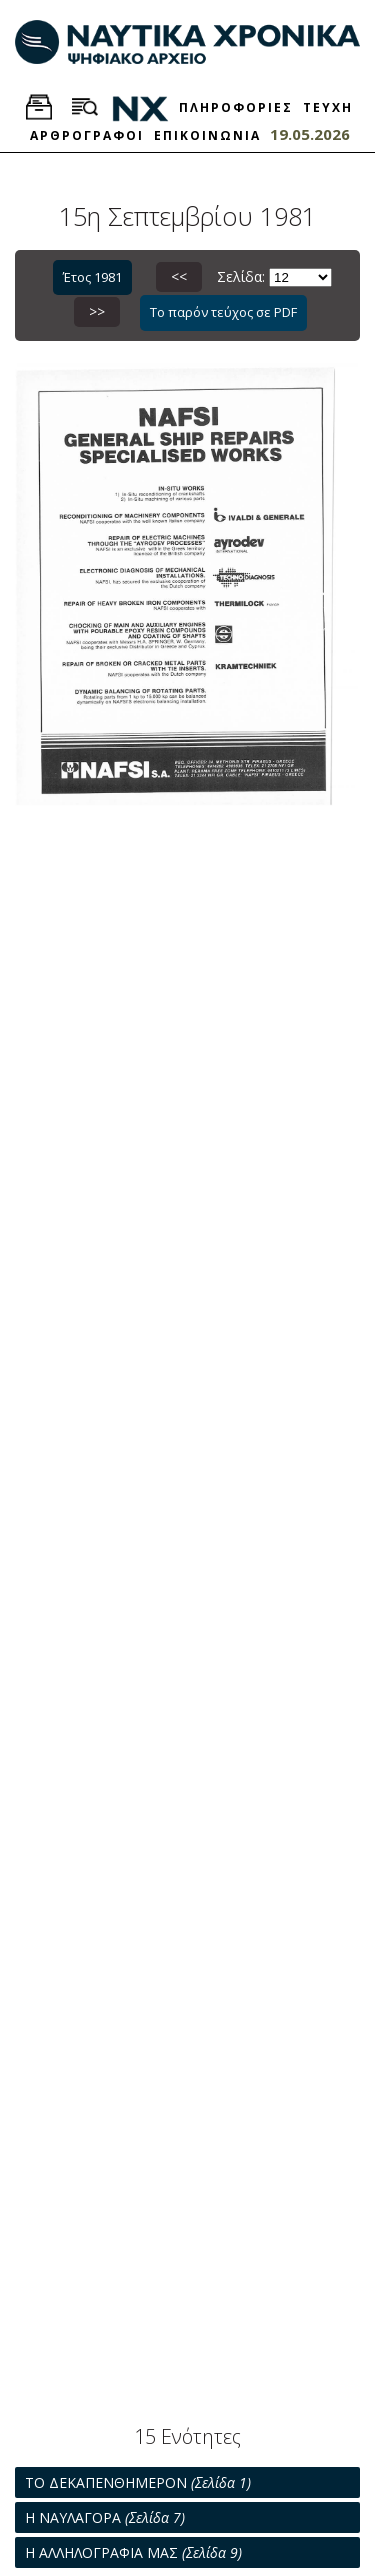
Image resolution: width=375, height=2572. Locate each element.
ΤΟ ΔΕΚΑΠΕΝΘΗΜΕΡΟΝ (138, 2482)
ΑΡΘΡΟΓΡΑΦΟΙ (87, 135)
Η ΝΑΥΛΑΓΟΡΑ (105, 2517)
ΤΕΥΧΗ (328, 107)
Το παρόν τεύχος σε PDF (223, 312)
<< (179, 276)
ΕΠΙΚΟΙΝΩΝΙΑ (207, 135)
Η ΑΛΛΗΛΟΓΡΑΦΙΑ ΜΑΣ (133, 2552)
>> (97, 311)
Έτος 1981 (92, 277)
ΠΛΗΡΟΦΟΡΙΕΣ (236, 107)
